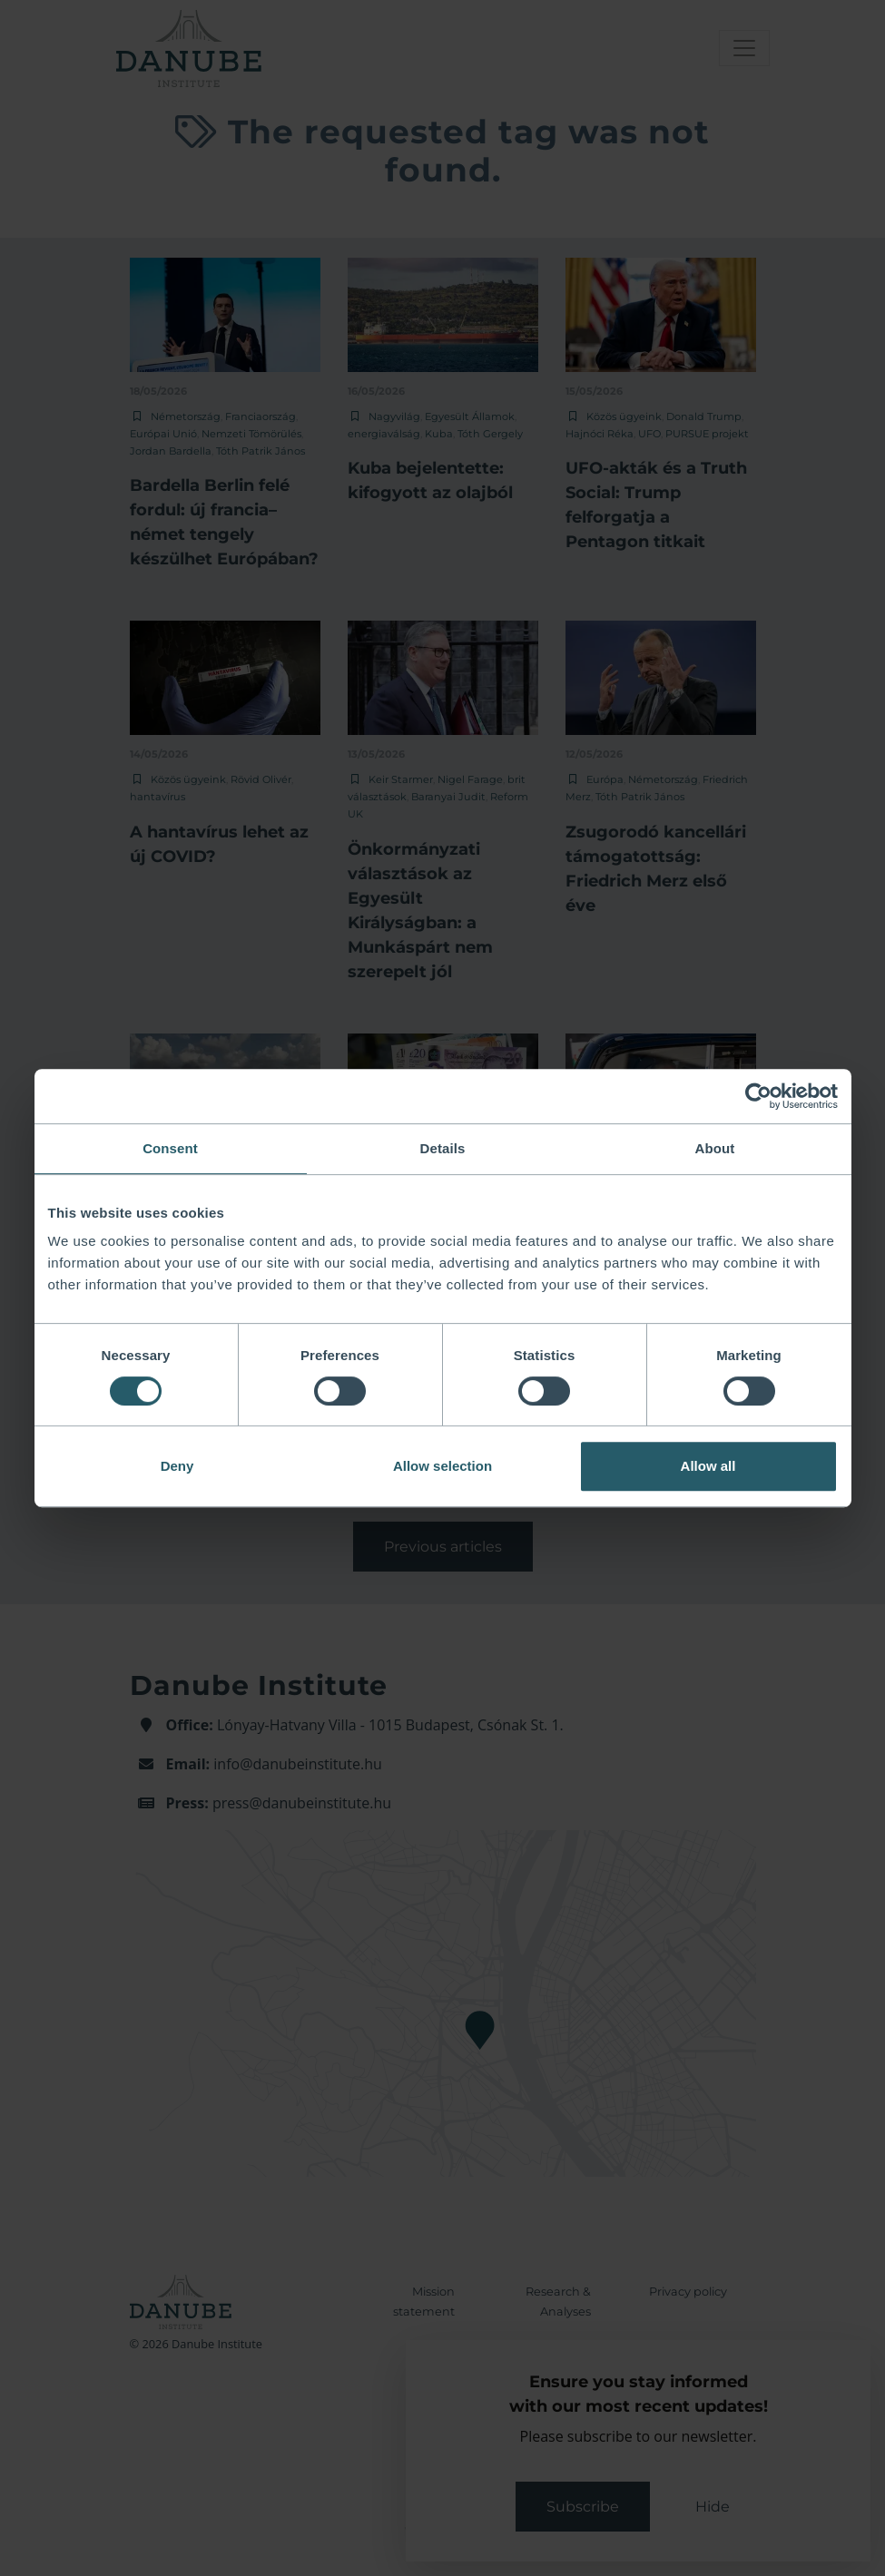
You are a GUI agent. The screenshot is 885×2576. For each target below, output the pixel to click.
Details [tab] (443, 1148)
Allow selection (442, 1466)
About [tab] (715, 1148)
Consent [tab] (170, 1148)
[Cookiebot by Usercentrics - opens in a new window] (758, 1096)
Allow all (708, 1466)
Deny (177, 1466)
